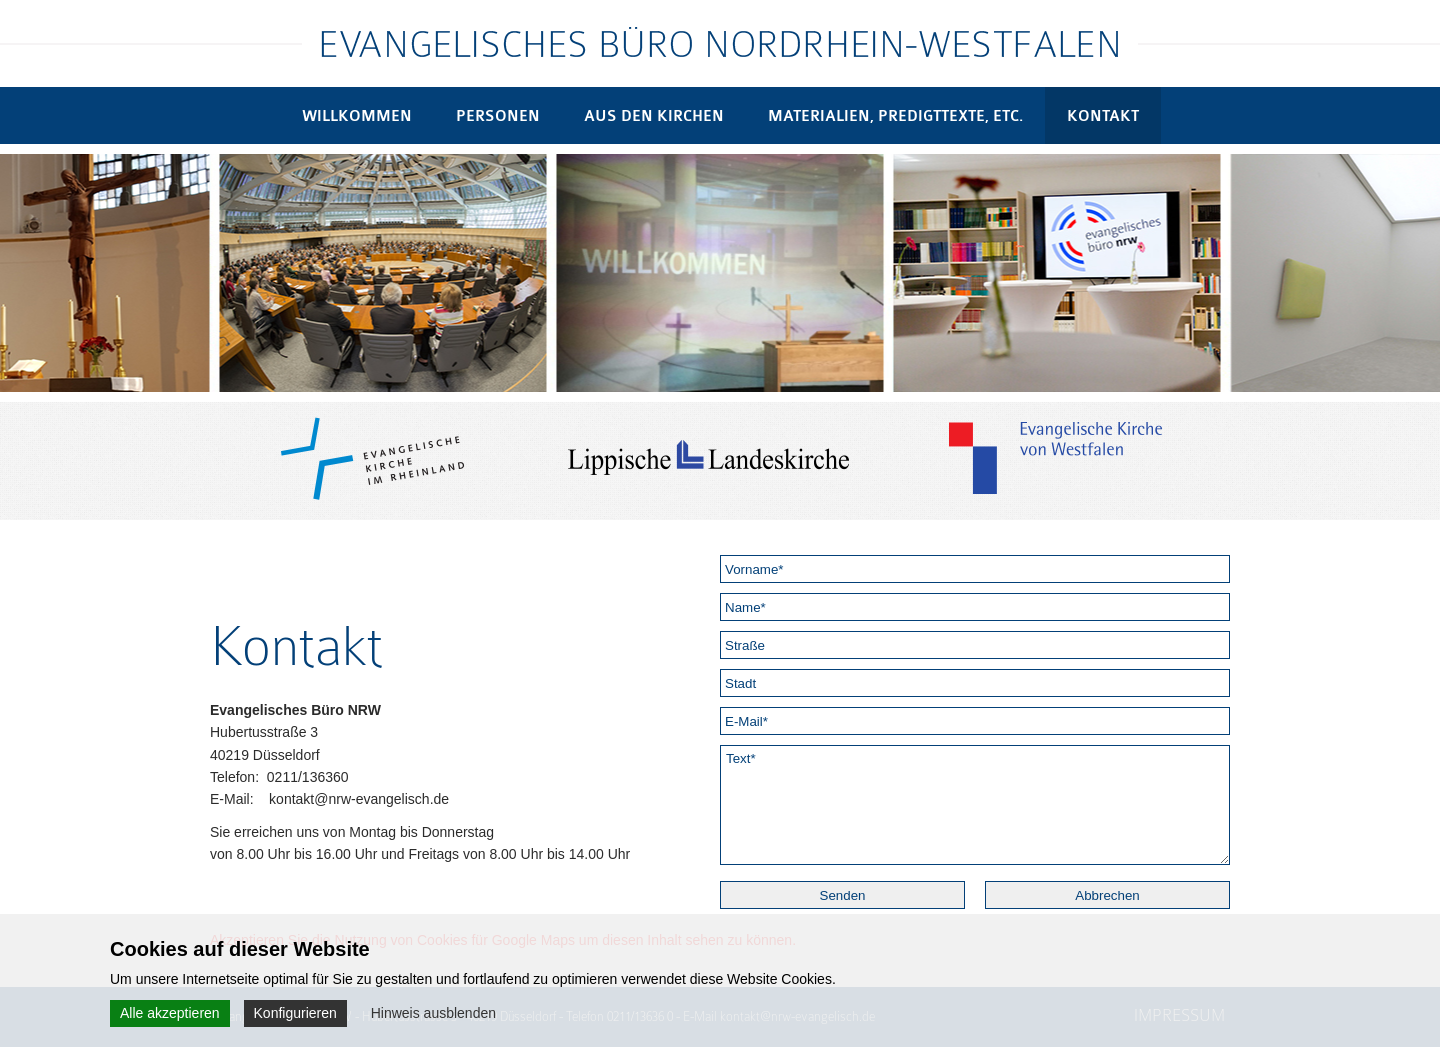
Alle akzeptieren (170, 1013)
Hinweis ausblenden (433, 1013)
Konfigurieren (295, 1013)
